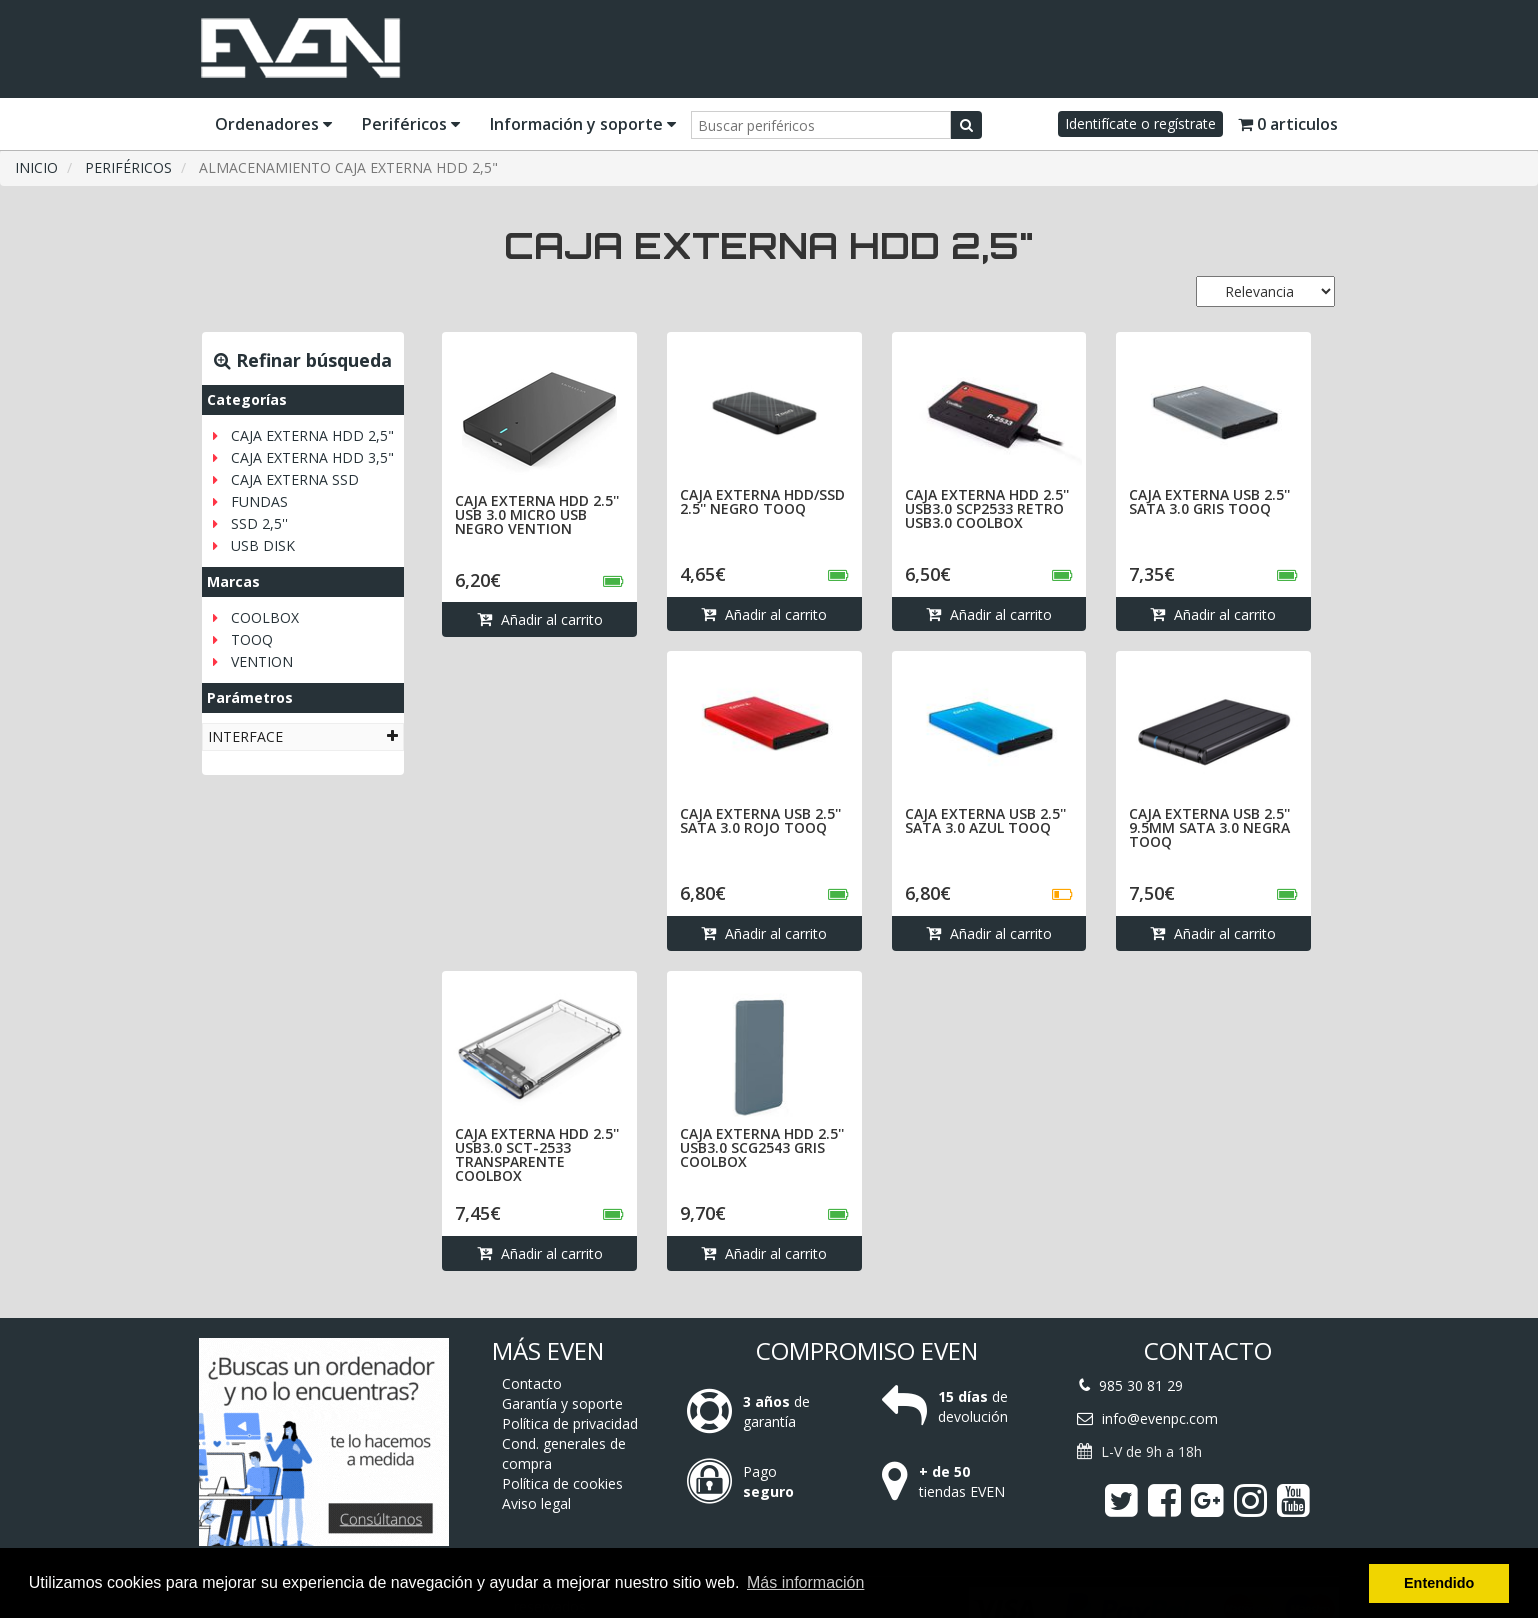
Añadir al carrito (540, 619)
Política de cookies (562, 1483)
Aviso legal (536, 1503)
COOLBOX (265, 617)
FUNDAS (259, 501)
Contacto (532, 1383)
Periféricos (411, 124)
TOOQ (252, 639)
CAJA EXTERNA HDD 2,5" (312, 435)
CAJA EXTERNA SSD (295, 479)
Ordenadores (273, 124)
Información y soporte (583, 124)
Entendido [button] (1439, 1583)
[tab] (303, 736)
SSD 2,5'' (259, 523)
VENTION (262, 661)
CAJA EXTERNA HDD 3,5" (312, 457)
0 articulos (1288, 124)
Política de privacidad (570, 1423)
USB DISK (263, 545)
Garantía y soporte (562, 1403)
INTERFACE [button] (303, 736)
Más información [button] (805, 1582)
